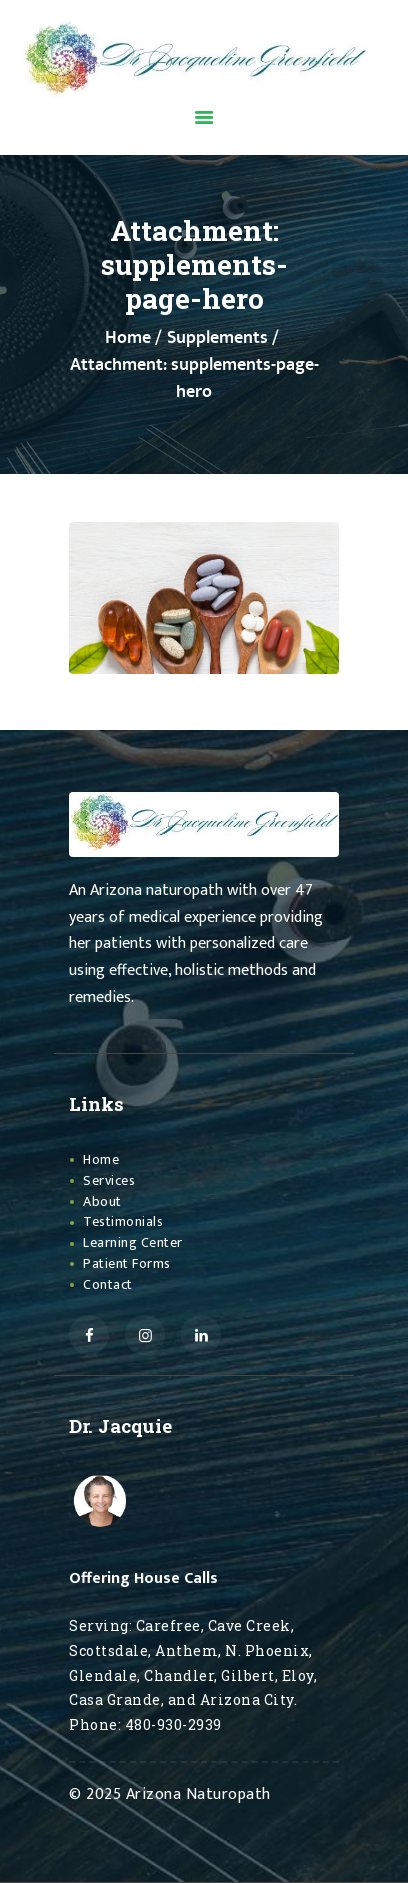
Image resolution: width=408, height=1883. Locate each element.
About (102, 1201)
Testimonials (123, 1221)
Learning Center (133, 1242)
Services (109, 1180)
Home (128, 338)
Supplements (217, 338)
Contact (108, 1284)
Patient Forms (127, 1263)
